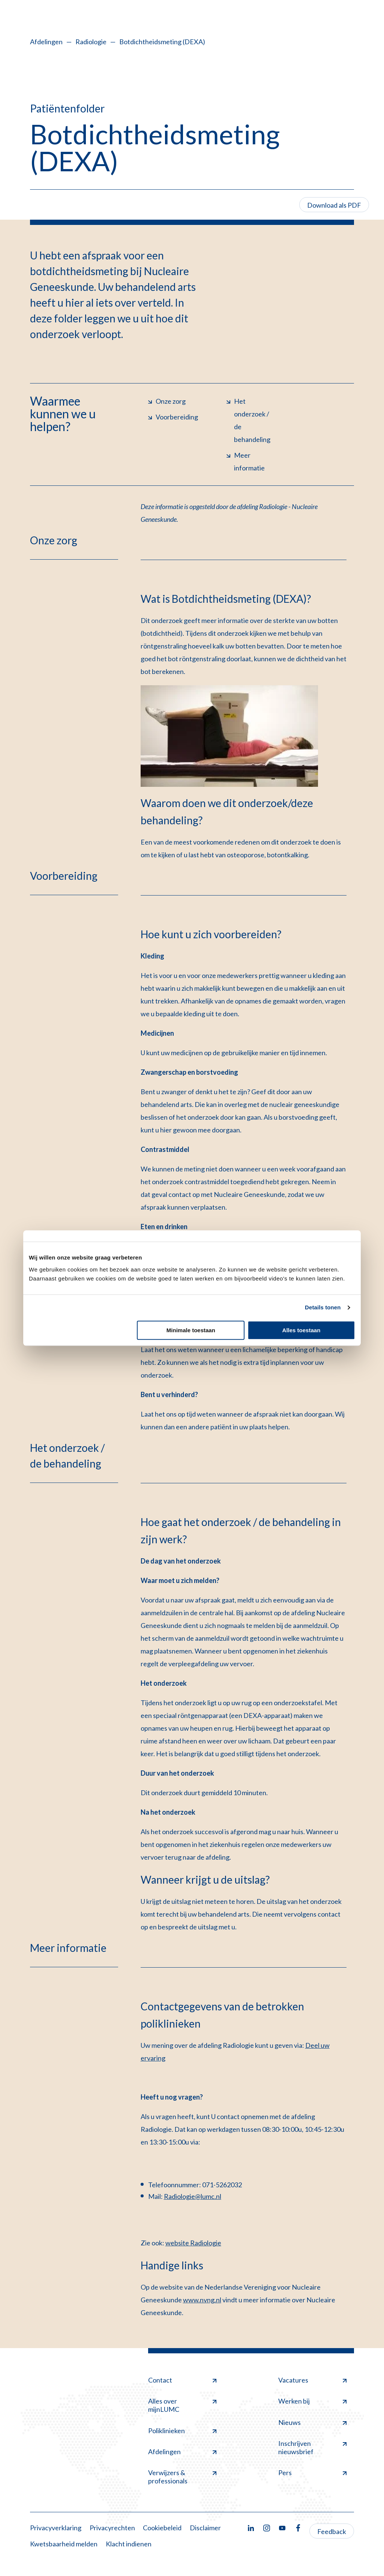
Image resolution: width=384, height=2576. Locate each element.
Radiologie (90, 41)
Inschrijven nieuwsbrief (312, 2447)
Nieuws (312, 2422)
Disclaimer (205, 2528)
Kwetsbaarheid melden (64, 2544)
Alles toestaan (301, 1330)
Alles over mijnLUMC (182, 2405)
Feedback (331, 2531)
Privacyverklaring (55, 2528)
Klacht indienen (129, 2544)
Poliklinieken (182, 2430)
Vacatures (312, 2380)
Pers (312, 2472)
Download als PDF (334, 205)
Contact (182, 2380)
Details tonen (322, 1307)
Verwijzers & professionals (182, 2476)
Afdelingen (46, 41)
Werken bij (312, 2401)
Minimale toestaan (190, 1330)
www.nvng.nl (202, 2300)
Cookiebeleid (162, 2528)
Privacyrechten (112, 2528)
